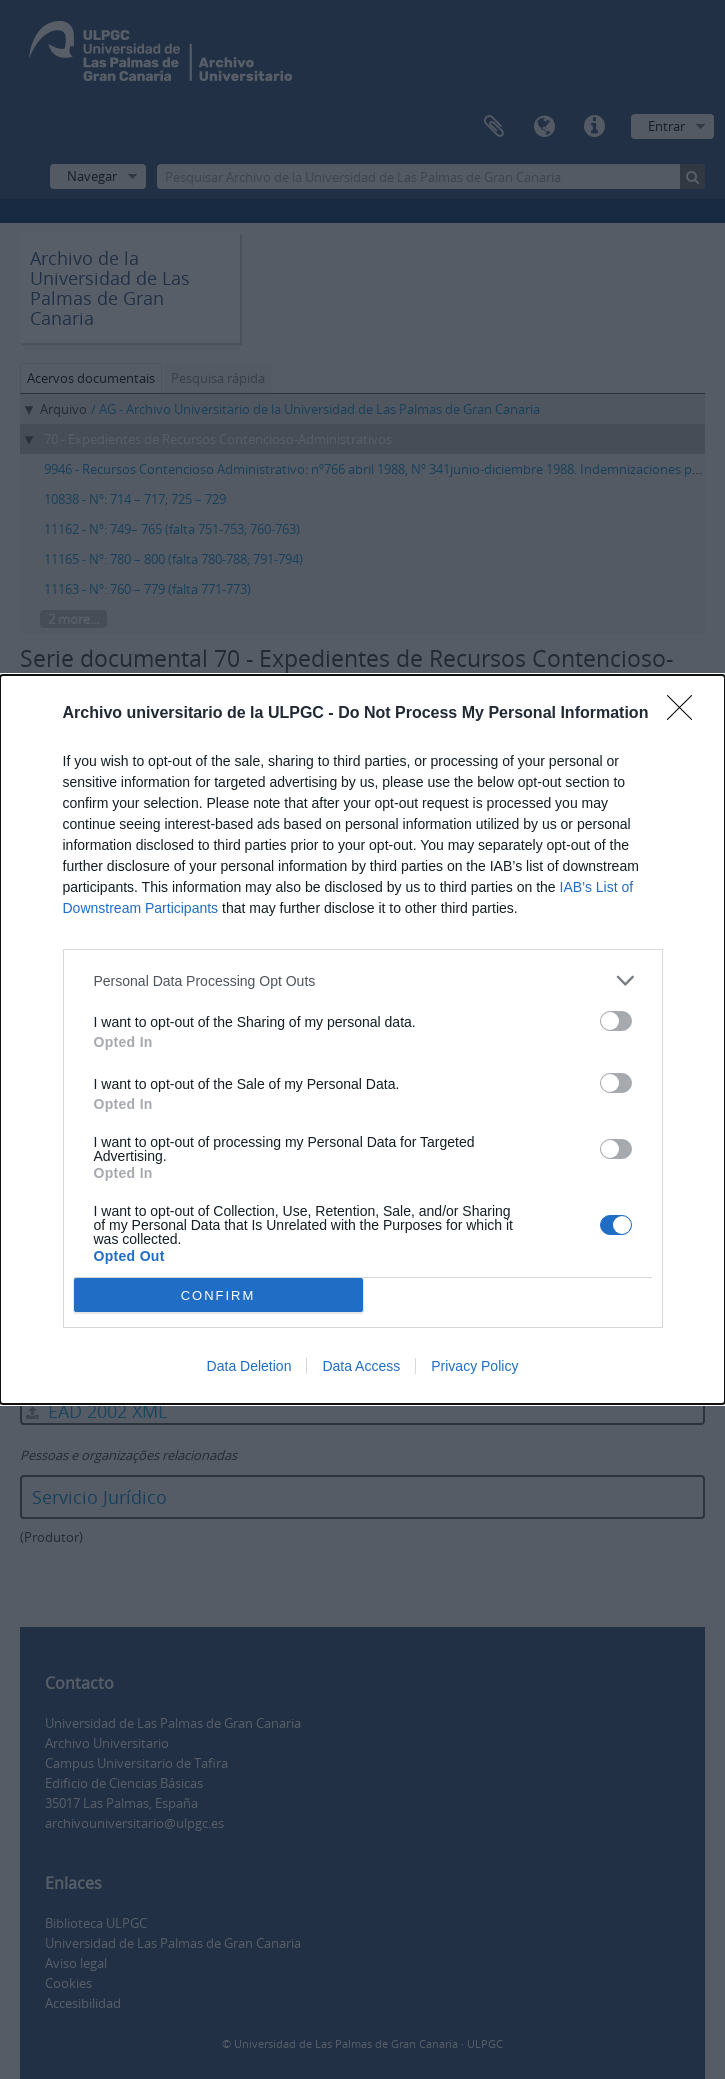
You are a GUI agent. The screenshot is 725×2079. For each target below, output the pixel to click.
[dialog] (362, 1039)
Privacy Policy (474, 1366)
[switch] (616, 1021)
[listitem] (363, 980)
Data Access (361, 1366)
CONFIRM (218, 1294)
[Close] (686, 714)
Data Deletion (249, 1366)
